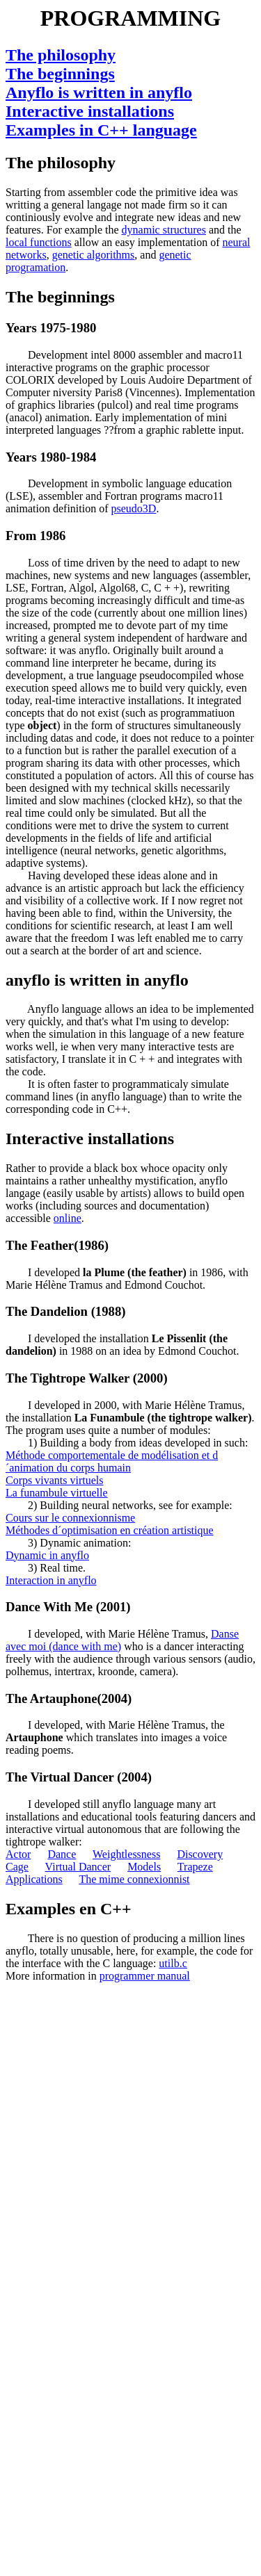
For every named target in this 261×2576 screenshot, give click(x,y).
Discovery (200, 1854)
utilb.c (173, 1963)
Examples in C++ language (101, 130)
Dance (61, 1854)
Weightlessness (126, 1854)
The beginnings (60, 74)
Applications (34, 1879)
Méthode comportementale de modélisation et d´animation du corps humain (112, 1461)
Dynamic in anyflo (47, 1555)
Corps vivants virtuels (54, 1480)
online (67, 1218)
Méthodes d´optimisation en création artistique (110, 1530)
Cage (17, 1867)
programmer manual (145, 1976)
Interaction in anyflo (51, 1580)
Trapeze (195, 1867)
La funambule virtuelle (57, 1493)
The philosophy (61, 55)
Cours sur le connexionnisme (70, 1518)
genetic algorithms (93, 255)
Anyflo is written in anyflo (99, 92)
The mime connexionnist (134, 1879)
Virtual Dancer (78, 1867)
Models (144, 1867)
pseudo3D (134, 508)
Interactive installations (90, 111)
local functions (39, 242)
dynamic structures (164, 230)
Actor (18, 1854)
